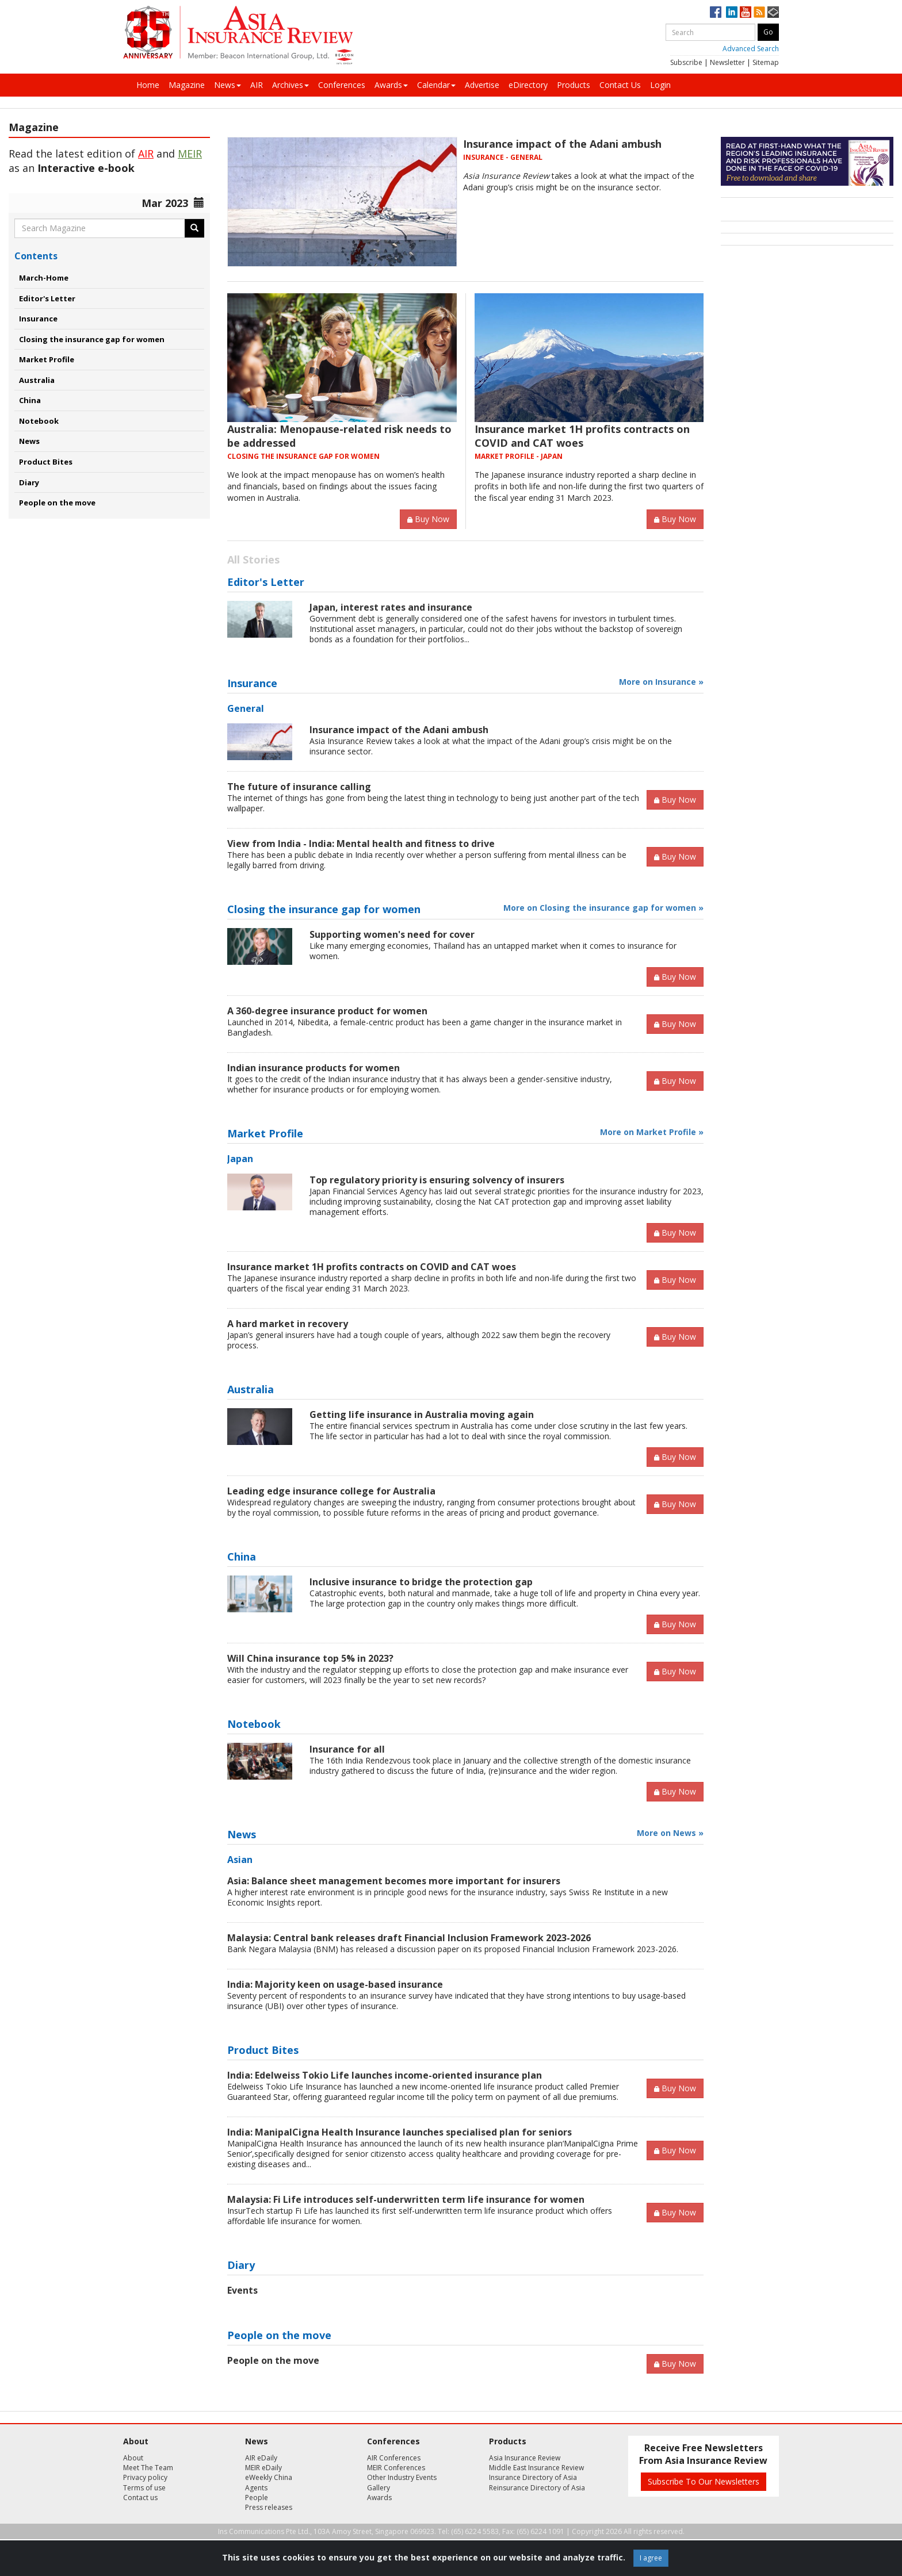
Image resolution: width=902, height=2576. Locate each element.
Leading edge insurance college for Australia (331, 1491)
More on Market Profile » (652, 1131)
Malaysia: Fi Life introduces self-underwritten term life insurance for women (405, 2199)
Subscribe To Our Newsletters (703, 2481)
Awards (391, 84)
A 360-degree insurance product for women (327, 1011)
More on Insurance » (661, 681)
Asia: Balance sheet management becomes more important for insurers (393, 1880)
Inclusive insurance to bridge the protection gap (421, 1581)
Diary (29, 482)
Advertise (482, 84)
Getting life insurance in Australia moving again (421, 1414)
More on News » (670, 1832)
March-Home (43, 278)
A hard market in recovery (287, 1323)
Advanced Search (751, 48)
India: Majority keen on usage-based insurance (335, 1984)
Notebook (39, 421)
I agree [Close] (651, 2558)
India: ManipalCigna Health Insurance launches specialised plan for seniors (399, 2132)
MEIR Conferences (396, 2467)
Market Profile (46, 359)
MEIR (190, 153)
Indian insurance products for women (313, 1067)
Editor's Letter (47, 298)
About (133, 2458)
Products (573, 84)
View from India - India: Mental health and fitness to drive (361, 843)
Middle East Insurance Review (536, 2467)
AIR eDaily (261, 2458)
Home (147, 84)
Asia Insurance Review (524, 2458)
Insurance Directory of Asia (533, 2477)
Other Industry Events (402, 2477)
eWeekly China (268, 2477)
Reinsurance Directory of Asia (537, 2488)
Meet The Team (148, 2467)
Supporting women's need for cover (392, 934)
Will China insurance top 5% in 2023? (310, 1658)
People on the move (57, 502)
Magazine (187, 84)
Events (242, 2290)
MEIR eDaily (263, 2467)
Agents (256, 2488)
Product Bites (45, 462)
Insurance (38, 318)
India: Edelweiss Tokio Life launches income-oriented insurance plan (384, 2075)
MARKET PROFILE (504, 456)
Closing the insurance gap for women (92, 339)
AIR (256, 84)
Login (660, 84)
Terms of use (144, 2488)
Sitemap (765, 62)
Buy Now (428, 518)
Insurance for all (347, 1749)
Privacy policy (145, 2477)
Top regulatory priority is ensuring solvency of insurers (436, 1180)
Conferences (341, 84)
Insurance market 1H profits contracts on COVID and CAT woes (582, 436)
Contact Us (620, 84)
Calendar (436, 84)
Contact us (140, 2497)
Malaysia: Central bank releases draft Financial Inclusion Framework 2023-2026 (409, 1937)
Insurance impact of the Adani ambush (562, 144)
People (256, 2497)
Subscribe (686, 62)
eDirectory (528, 84)
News (227, 84)
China (30, 400)
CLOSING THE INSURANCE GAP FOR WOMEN (303, 456)
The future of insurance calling (299, 786)
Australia (37, 380)
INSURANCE (483, 157)
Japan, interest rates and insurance (390, 607)
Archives (290, 84)
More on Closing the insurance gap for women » (603, 907)
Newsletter (727, 62)
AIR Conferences (394, 2458)
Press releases (268, 2507)
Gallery (378, 2488)
